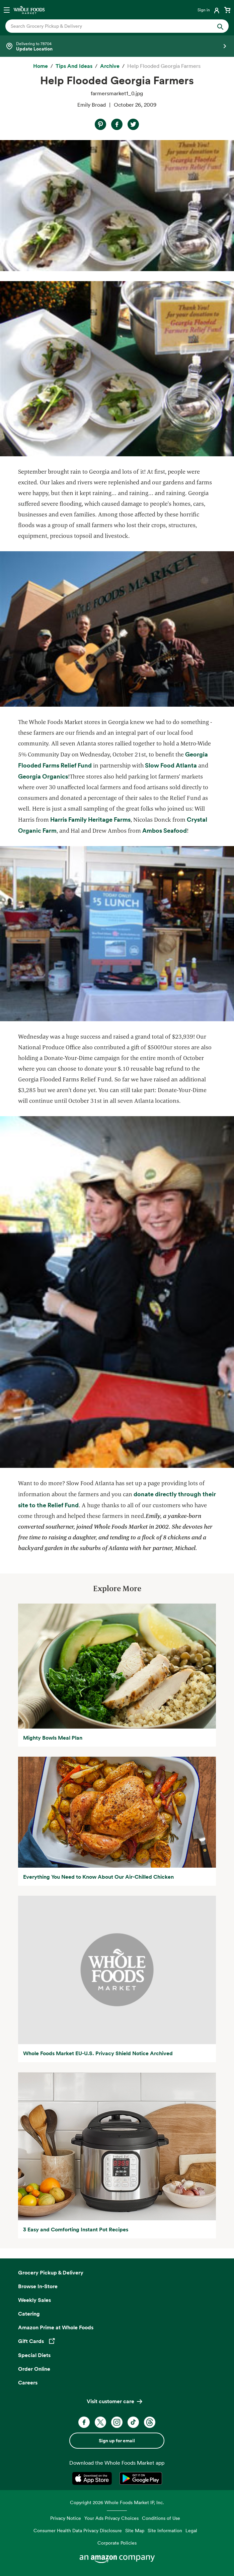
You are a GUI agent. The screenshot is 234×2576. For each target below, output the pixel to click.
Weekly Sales (34, 2300)
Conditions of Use (161, 2518)
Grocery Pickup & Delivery (50, 2272)
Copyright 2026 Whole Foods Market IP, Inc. (117, 2502)
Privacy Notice (65, 2518)
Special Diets (34, 2355)
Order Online (34, 2368)
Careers (27, 2382)
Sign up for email (117, 2440)
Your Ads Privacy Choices (111, 2518)
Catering (29, 2313)
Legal (191, 2530)
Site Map (134, 2530)
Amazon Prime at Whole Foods (55, 2327)
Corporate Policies (117, 2543)
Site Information (165, 2530)
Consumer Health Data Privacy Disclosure (77, 2530)
